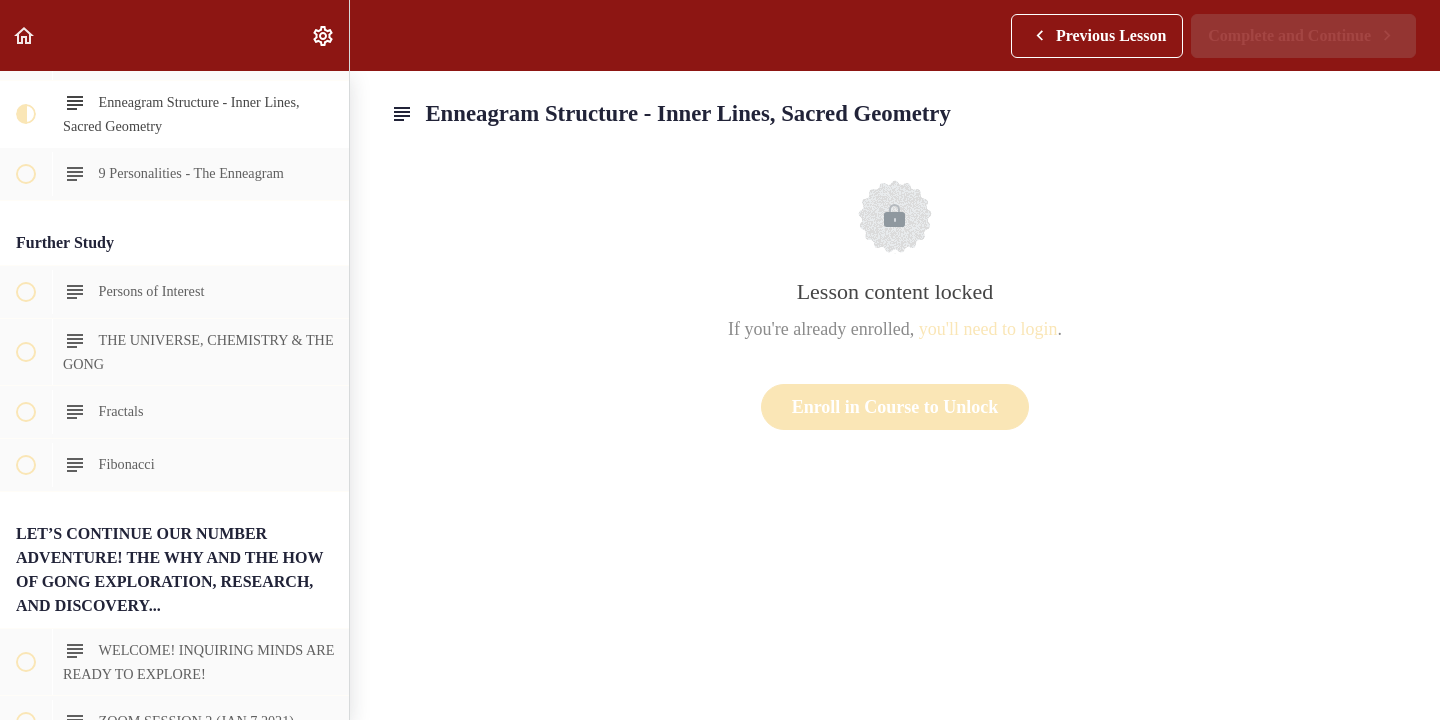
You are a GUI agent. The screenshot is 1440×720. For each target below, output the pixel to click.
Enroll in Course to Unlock (895, 407)
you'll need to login (988, 329)
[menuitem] (324, 35)
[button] (25, 35)
